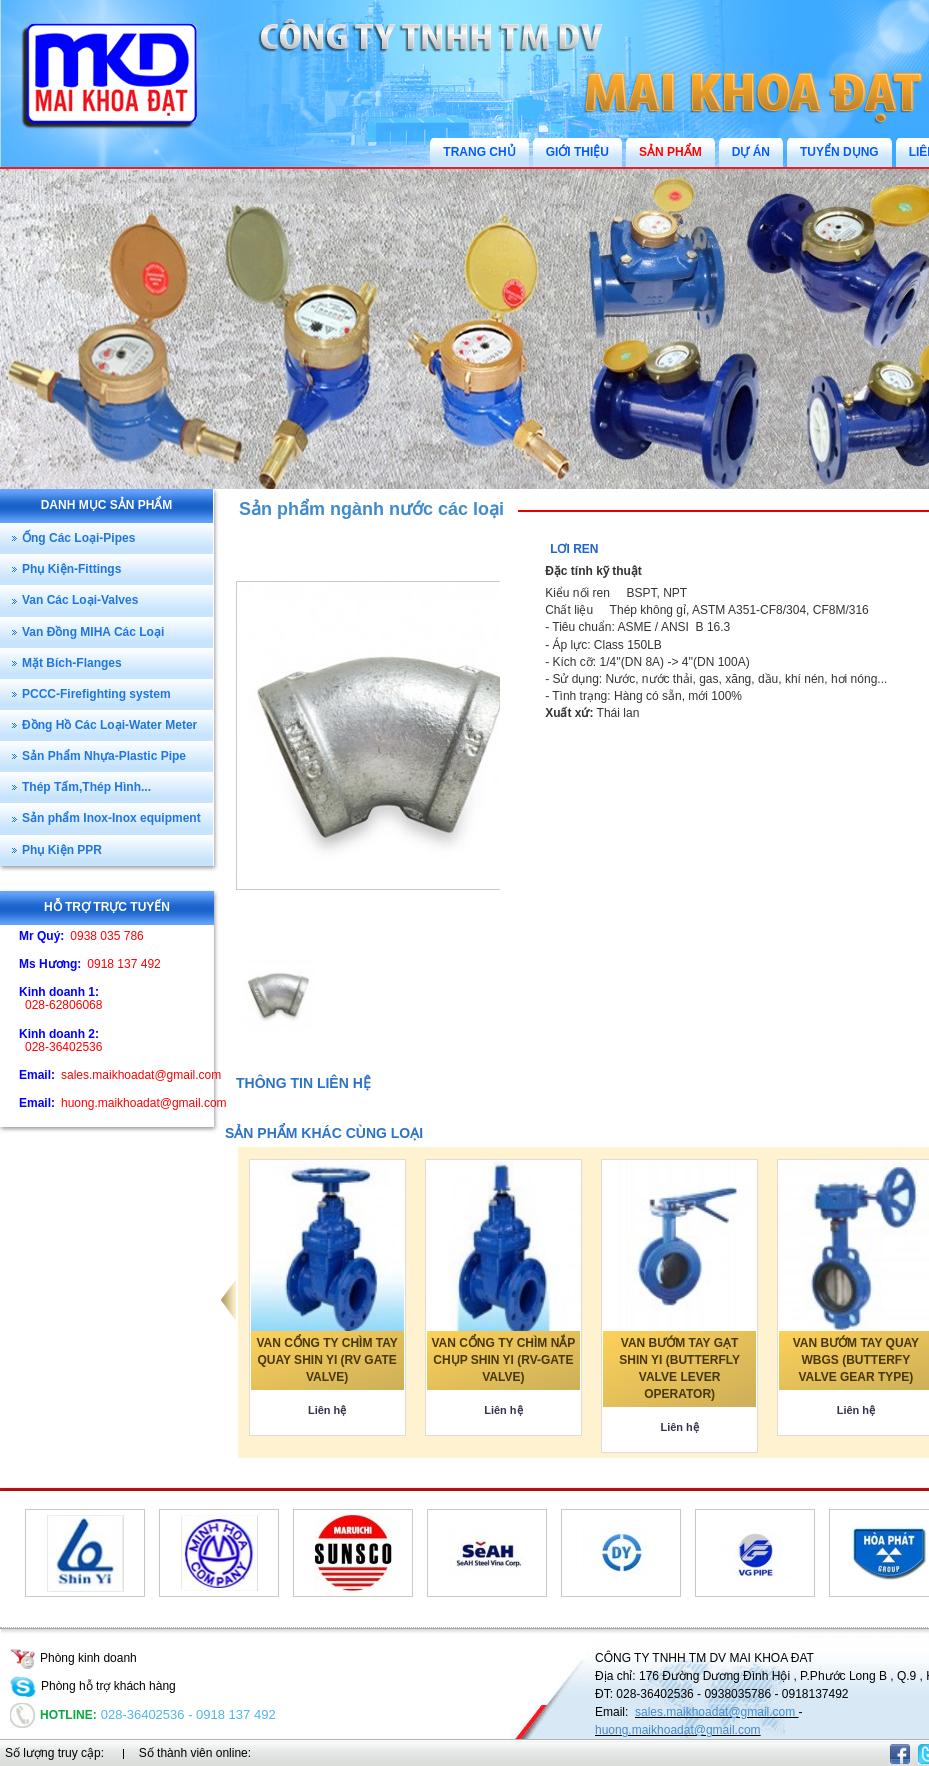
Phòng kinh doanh (73, 1658)
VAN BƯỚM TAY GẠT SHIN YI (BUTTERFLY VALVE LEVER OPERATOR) (679, 1368)
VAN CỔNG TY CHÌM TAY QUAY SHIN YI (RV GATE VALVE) (327, 1360)
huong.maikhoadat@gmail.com (678, 1730)
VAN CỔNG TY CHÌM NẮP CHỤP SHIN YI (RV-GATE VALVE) (503, 1360)
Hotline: (53, 1715)
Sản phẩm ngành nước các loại (371, 509)
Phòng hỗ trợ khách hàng (93, 1686)
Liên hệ (327, 1410)
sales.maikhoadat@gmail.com (717, 1712)
